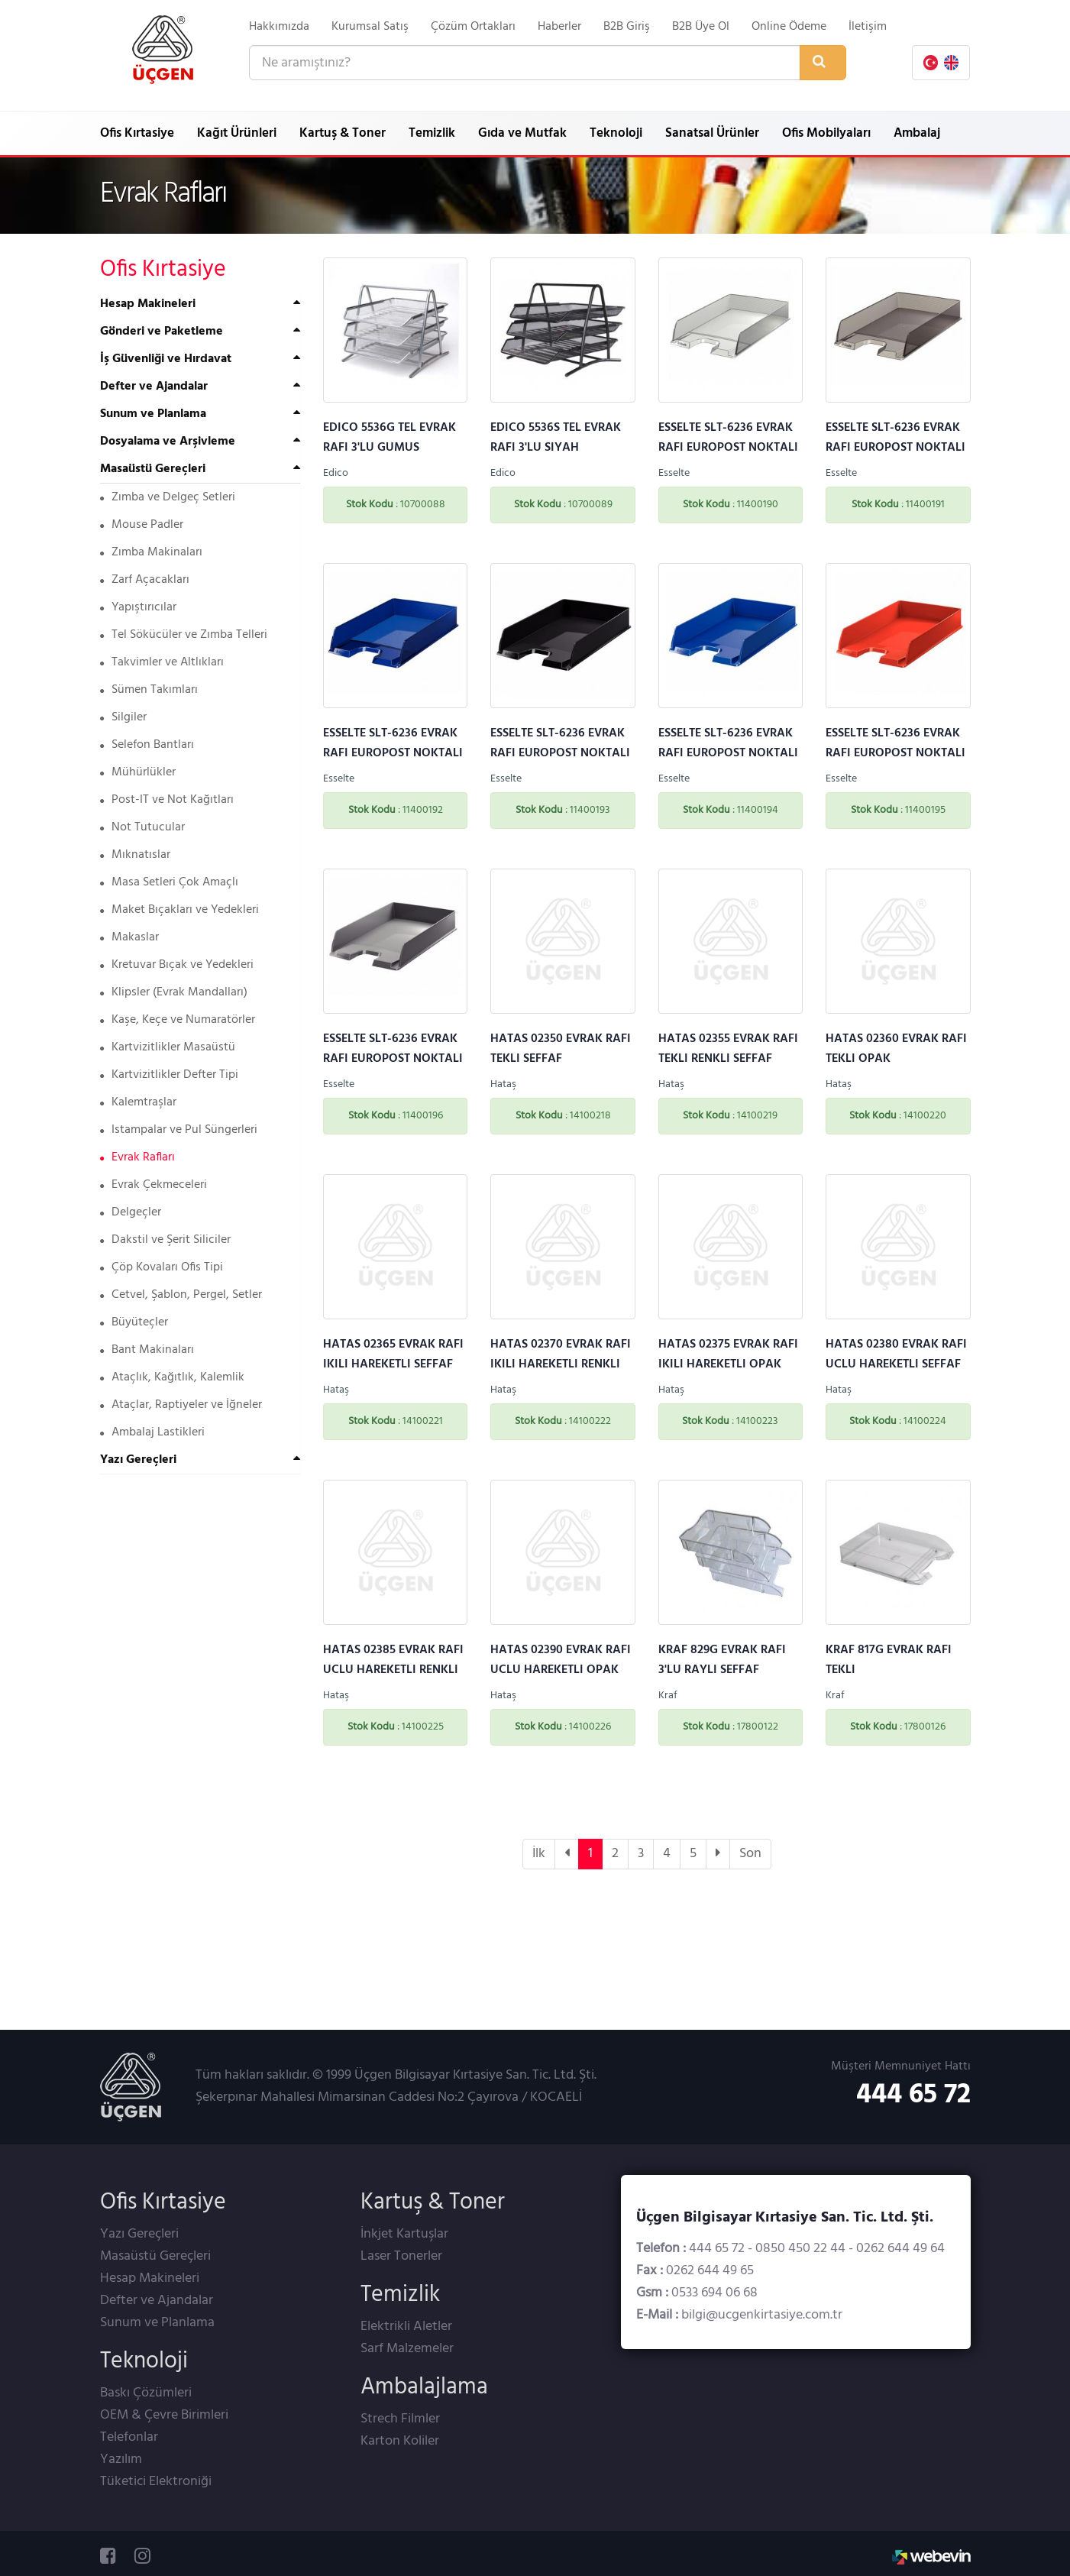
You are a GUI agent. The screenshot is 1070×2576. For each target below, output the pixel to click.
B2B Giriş (626, 27)
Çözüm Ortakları (473, 27)
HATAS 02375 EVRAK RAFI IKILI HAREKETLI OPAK (728, 1354)
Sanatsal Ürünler (712, 133)
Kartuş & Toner (342, 133)
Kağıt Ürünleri (236, 133)
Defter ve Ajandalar (156, 2301)
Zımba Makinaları (151, 552)
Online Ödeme (789, 27)
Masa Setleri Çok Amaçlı (169, 882)
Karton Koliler (399, 2441)
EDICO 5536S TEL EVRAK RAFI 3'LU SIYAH (555, 438)
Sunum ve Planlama (157, 2323)
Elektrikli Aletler (406, 2326)
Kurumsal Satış (370, 27)
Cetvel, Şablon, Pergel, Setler (181, 1295)
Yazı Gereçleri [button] (138, 1460)
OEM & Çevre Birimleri (164, 2415)
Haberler (559, 27)
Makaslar (129, 937)
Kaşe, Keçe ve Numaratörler (177, 1020)
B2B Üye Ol (700, 27)
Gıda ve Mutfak (522, 133)
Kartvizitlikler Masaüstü (167, 1047)
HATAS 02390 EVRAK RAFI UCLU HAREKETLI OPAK (560, 1660)
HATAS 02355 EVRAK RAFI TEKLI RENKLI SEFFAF (728, 1049)
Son (750, 1854)
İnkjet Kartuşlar (404, 2234)
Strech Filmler (400, 2419)
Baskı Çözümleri (146, 2393)
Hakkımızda (279, 27)
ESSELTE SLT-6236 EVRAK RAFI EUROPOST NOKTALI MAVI (728, 753)
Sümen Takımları (149, 690)
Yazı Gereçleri (139, 2234)
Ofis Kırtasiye (137, 133)
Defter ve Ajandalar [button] (154, 386)
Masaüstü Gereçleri (155, 2256)
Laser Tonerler (401, 2256)
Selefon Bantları (147, 745)
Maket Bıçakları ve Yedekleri (179, 910)
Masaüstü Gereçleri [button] (152, 469)
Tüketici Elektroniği (156, 2482)
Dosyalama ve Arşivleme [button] (167, 441)
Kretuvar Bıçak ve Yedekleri (177, 965)
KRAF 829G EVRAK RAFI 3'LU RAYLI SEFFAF (722, 1660)
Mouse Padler (141, 525)
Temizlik (432, 133)
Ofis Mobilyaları (826, 133)
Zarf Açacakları (144, 580)
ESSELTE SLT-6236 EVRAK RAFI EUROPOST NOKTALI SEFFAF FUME (895, 447)
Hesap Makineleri (149, 2278)
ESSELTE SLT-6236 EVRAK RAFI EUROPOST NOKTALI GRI (393, 1059)
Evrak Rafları (137, 1157)
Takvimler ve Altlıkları (162, 662)
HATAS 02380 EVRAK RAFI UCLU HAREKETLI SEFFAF (896, 1354)
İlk (538, 1854)
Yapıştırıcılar (138, 607)
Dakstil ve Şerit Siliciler (165, 1240)
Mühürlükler (138, 772)
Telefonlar (129, 2437)
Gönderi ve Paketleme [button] (161, 331)
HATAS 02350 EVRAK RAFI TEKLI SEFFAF (560, 1049)
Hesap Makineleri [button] (148, 304)
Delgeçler (130, 1212)
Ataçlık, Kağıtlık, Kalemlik (172, 1377)
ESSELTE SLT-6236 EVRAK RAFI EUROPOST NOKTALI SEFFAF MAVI (393, 753)
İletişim (868, 27)
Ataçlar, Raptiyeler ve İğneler (181, 1405)
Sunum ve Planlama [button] (153, 414)
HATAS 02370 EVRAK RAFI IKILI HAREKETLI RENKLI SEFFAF (560, 1364)
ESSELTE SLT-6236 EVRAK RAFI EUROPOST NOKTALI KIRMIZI (895, 753)
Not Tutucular (142, 827)
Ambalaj (917, 133)
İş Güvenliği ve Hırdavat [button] (165, 359)
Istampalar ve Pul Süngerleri (178, 1130)
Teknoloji (616, 133)
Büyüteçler (134, 1322)
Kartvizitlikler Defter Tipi (169, 1075)
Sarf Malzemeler (407, 2349)
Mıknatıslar (135, 855)
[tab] (200, 304)
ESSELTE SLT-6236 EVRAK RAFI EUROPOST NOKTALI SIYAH (560, 753)
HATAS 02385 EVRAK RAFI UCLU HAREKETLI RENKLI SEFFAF (393, 1670)
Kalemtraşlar (138, 1102)
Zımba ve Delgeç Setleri (167, 497)
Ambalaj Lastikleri (152, 1432)
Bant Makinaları (147, 1350)
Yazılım (121, 2459)
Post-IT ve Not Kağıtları (167, 800)
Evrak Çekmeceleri (153, 1185)
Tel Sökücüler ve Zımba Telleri (183, 635)
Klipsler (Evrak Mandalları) (173, 992)
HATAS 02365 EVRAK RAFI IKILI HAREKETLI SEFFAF (393, 1354)
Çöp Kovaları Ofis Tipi (161, 1267)
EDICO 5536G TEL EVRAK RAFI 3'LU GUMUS (389, 438)
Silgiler (123, 717)
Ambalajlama (424, 2387)
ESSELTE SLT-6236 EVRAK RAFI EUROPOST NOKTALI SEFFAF (728, 447)
